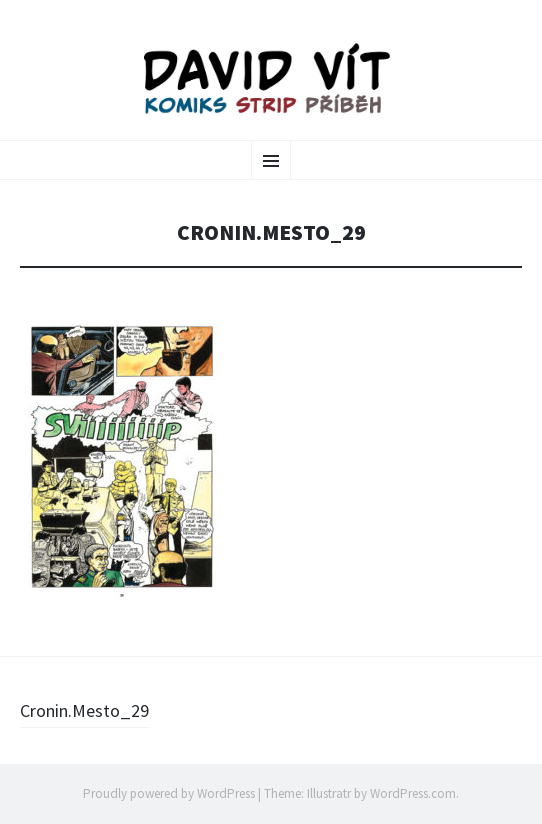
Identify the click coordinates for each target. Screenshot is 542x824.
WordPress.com (413, 793)
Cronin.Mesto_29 (84, 710)
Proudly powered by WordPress (169, 793)
